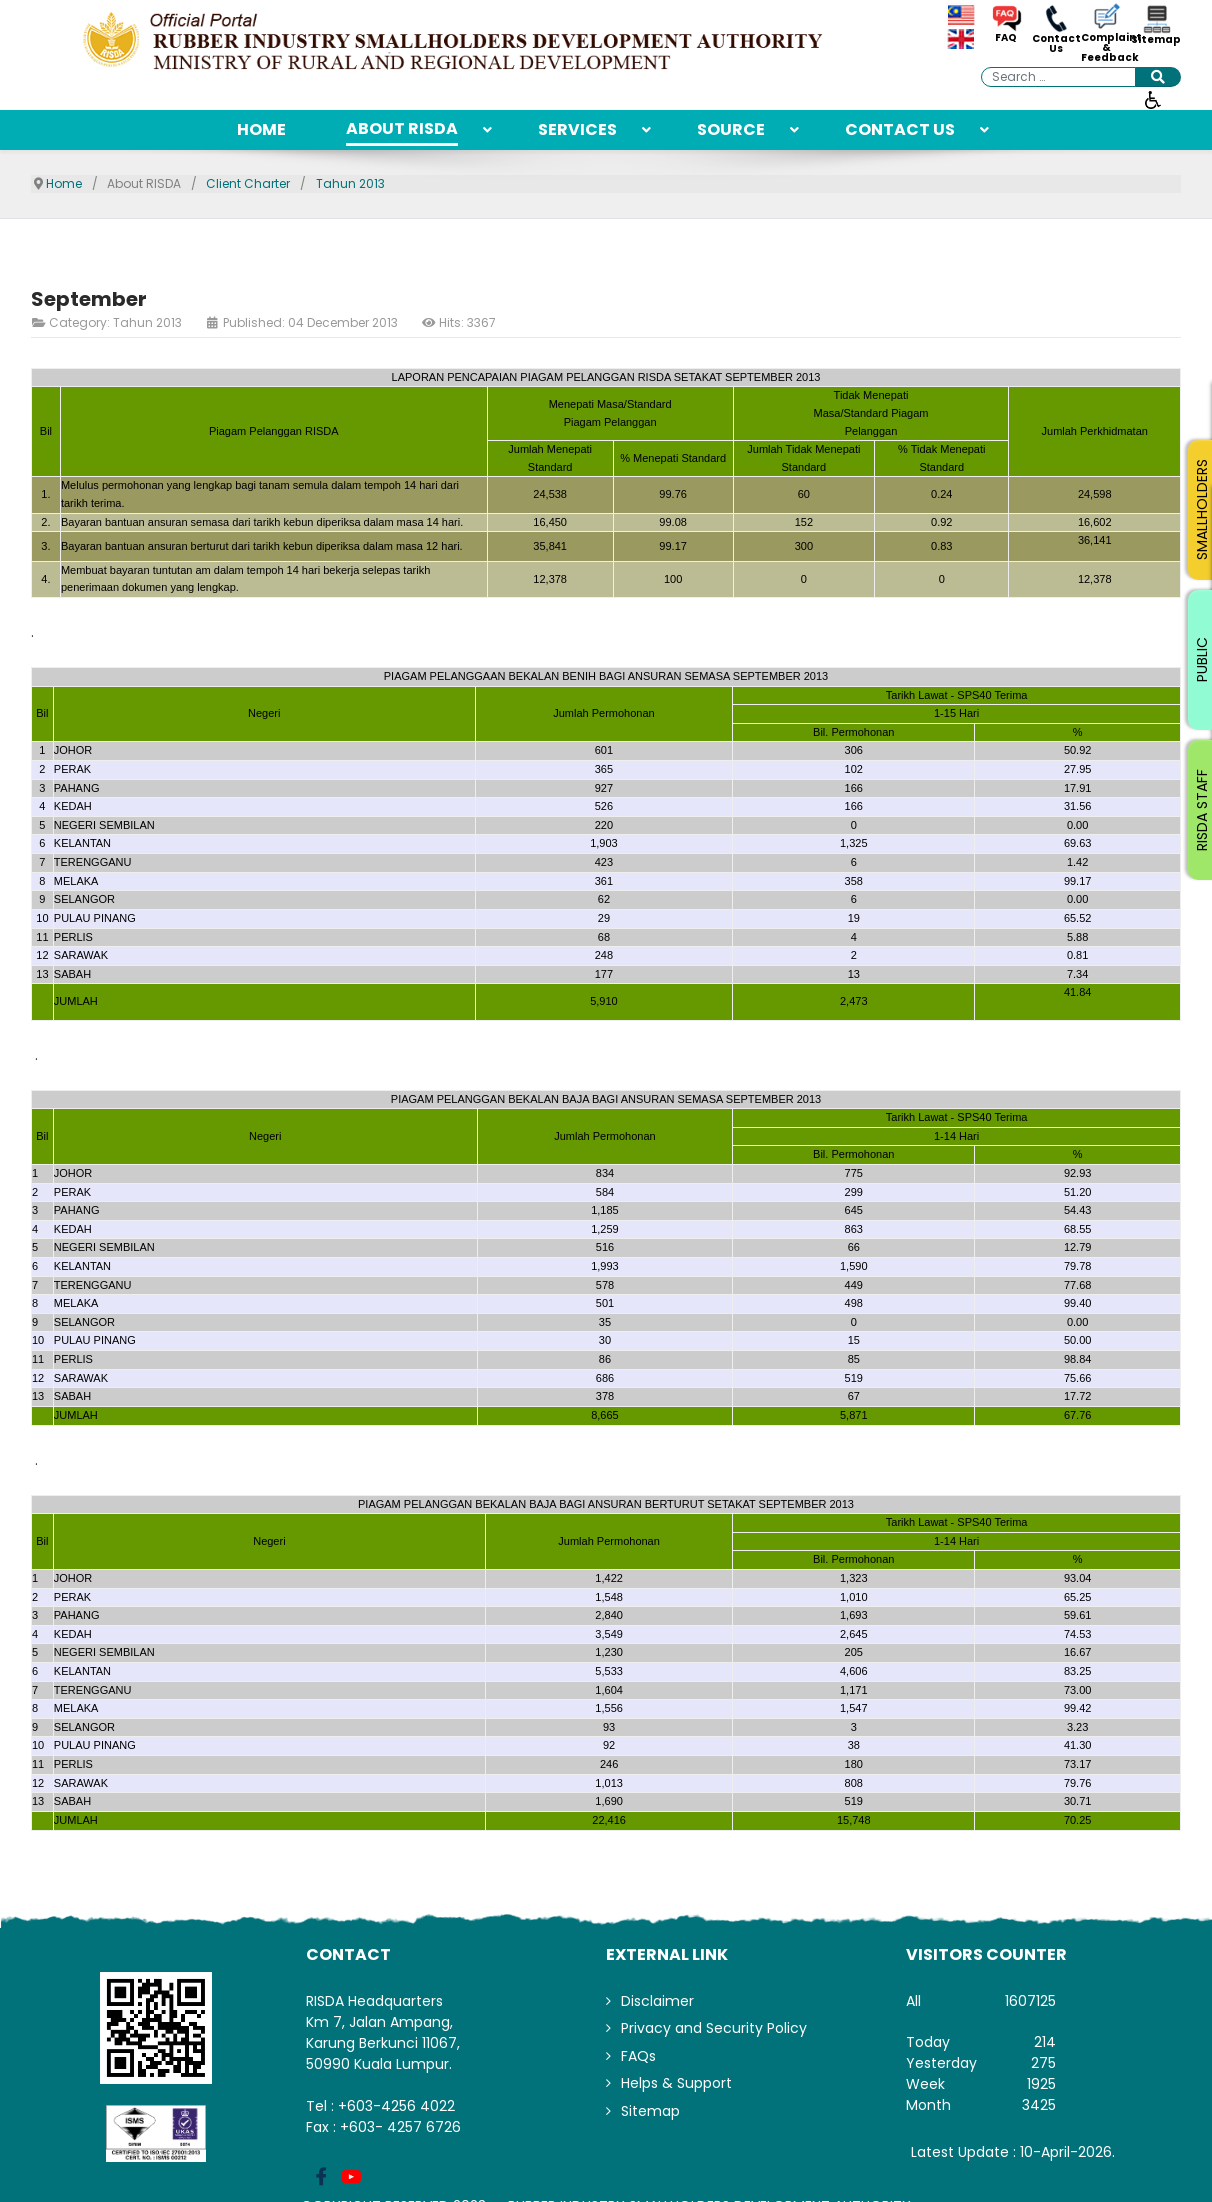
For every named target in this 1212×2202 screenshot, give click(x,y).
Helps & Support (676, 2083)
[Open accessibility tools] (1153, 99)
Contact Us (1056, 44)
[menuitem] (261, 130)
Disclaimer (657, 2001)
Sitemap (1156, 40)
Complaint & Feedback (1106, 48)
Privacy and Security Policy (714, 2028)
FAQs (638, 2056)
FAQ (1006, 38)
